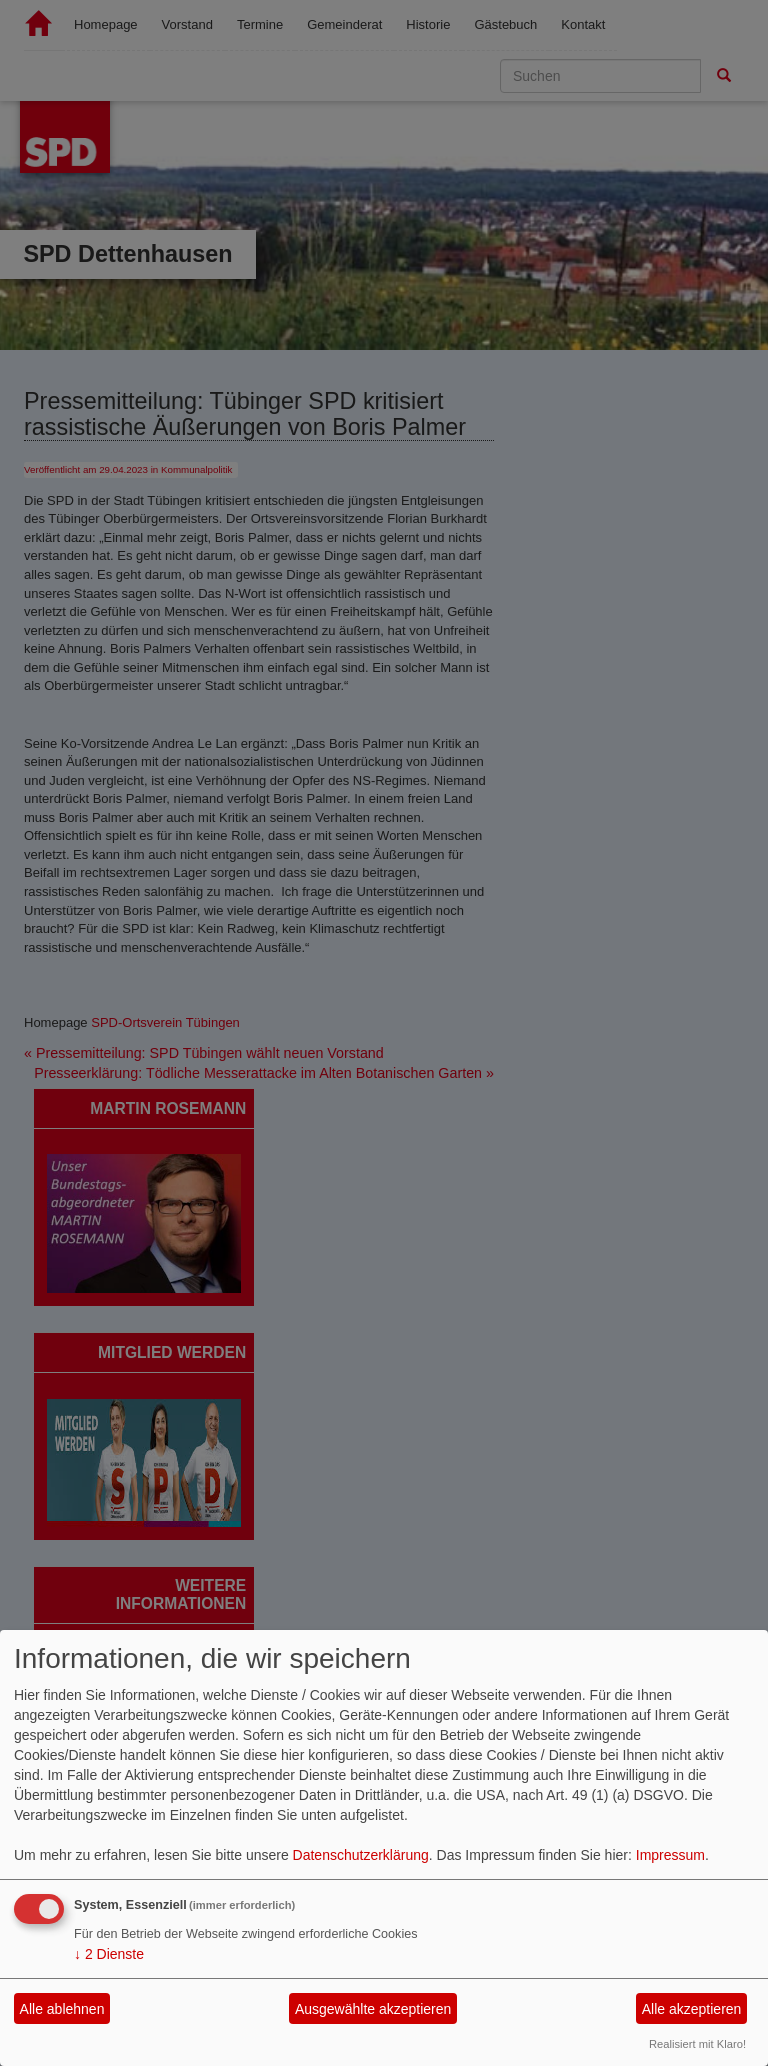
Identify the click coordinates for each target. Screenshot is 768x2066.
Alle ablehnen (62, 2009)
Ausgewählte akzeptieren (373, 2009)
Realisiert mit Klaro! (697, 2044)
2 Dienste (109, 1954)
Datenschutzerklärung (361, 1855)
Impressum (670, 1855)
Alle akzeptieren (692, 2009)
